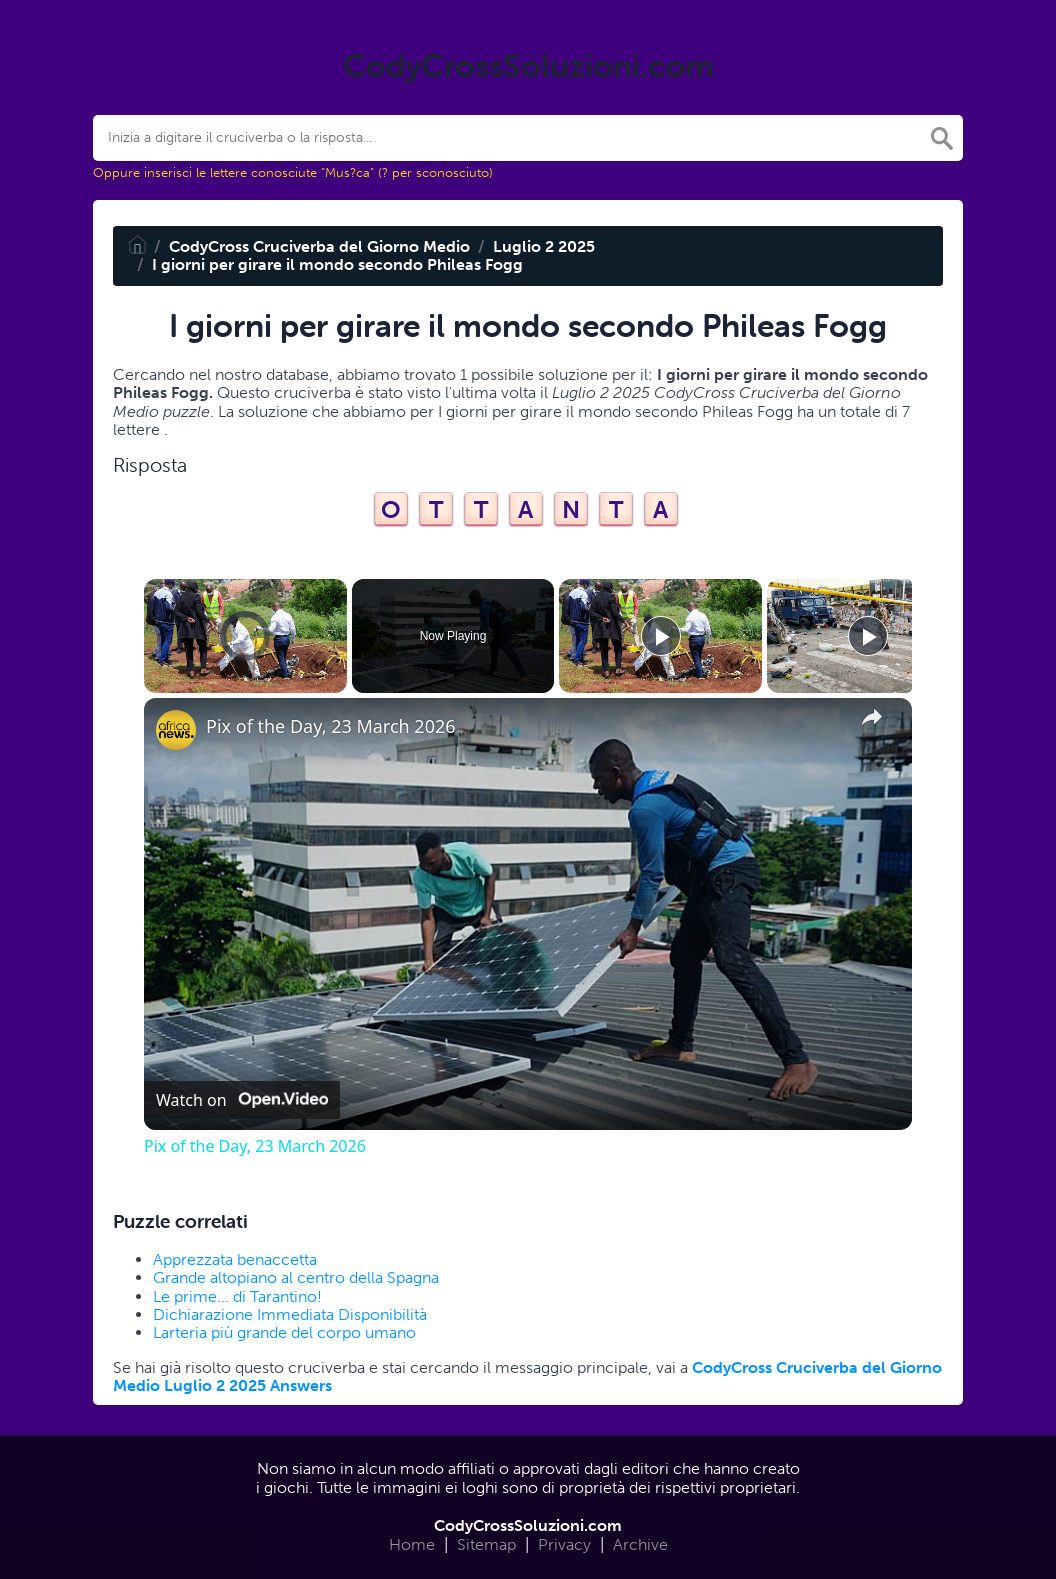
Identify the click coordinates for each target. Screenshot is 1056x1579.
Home (412, 1544)
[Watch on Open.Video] (242, 1100)
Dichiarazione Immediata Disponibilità (290, 1314)
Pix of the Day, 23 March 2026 (331, 726)
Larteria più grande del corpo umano (284, 1332)
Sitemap (486, 1544)
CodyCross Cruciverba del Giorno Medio (319, 246)
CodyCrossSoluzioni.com (528, 1525)
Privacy (564, 1544)
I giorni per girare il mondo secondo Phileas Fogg (337, 264)
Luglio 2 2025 (544, 246)
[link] (176, 730)
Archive (640, 1544)
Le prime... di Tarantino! (237, 1296)
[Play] (661, 636)
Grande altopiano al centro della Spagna (296, 1277)
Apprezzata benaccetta (235, 1259)
